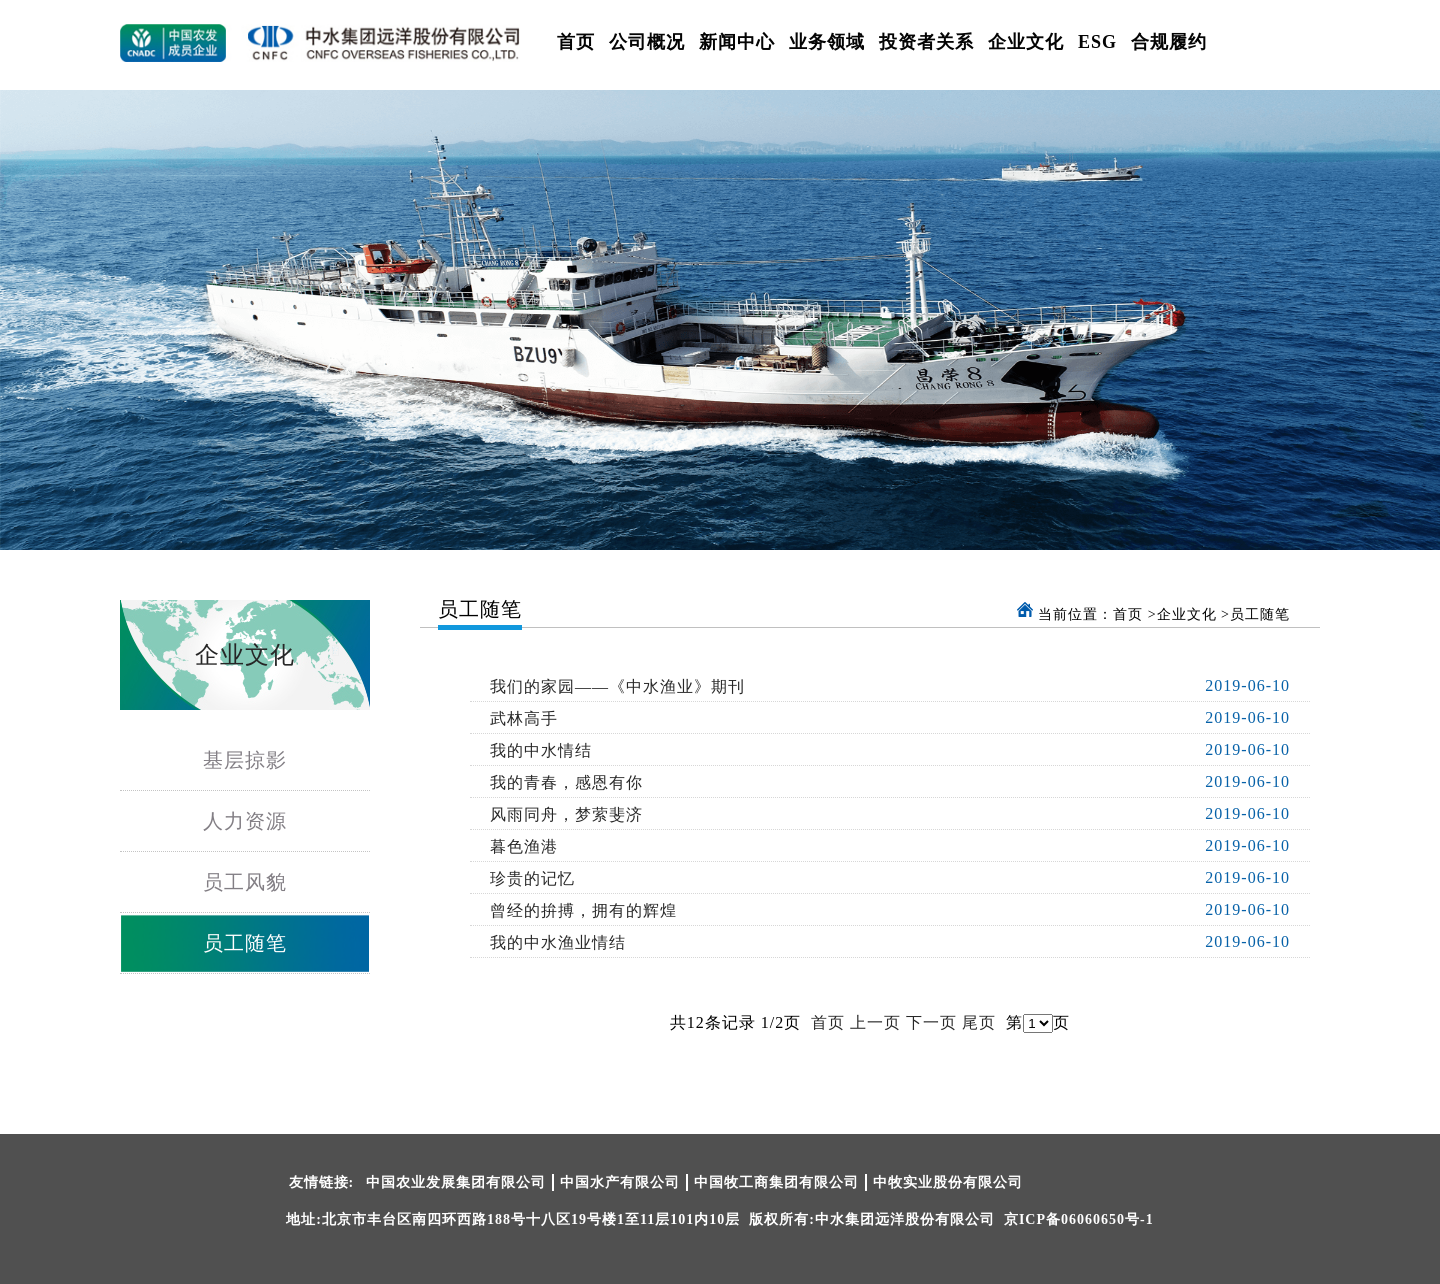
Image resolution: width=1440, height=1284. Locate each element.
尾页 (979, 1022)
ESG (1097, 42)
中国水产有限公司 (620, 1182)
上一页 (875, 1022)
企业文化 (1026, 42)
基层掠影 (245, 760)
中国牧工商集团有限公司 (776, 1182)
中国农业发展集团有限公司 (456, 1182)
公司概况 (647, 42)
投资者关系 (926, 42)
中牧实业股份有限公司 (948, 1182)
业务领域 (827, 42)
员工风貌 (245, 882)
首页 (576, 42)
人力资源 (245, 821)
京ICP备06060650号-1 (1079, 1219)
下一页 (931, 1022)
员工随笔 (245, 943)
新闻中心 (737, 42)
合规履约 (1169, 42)
